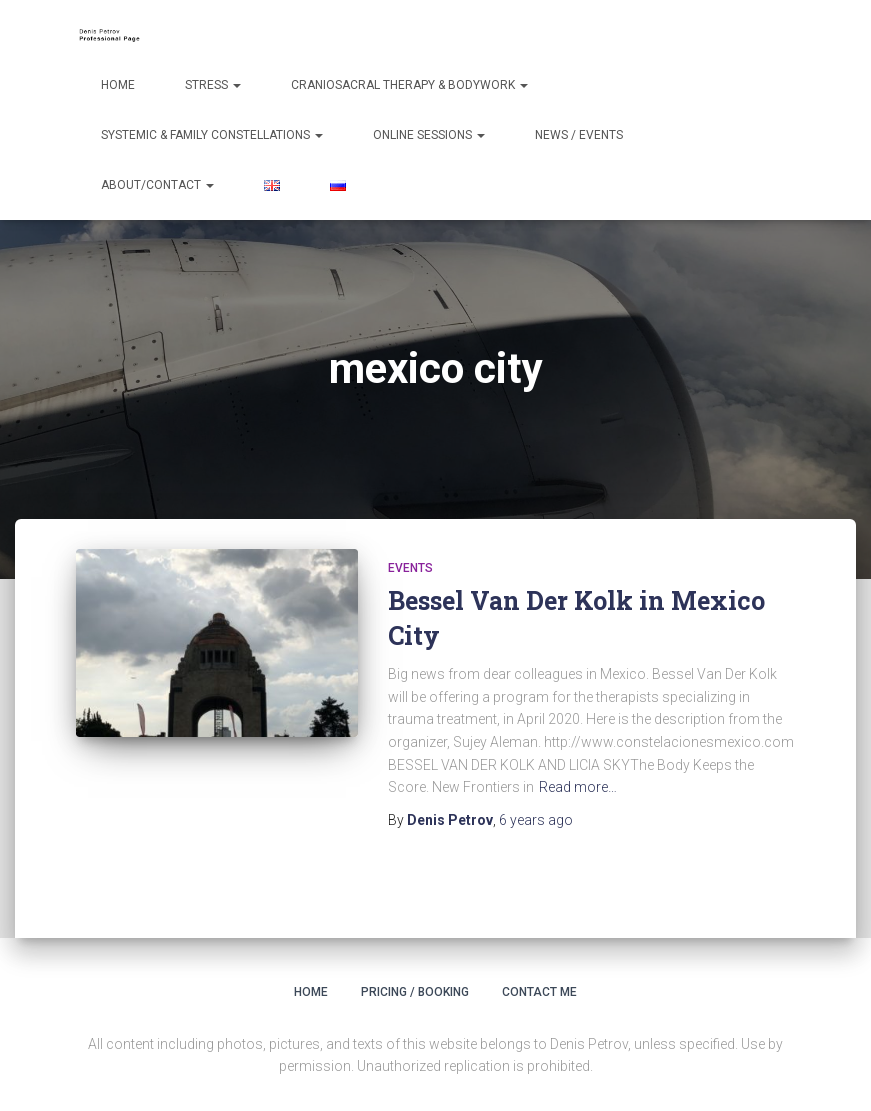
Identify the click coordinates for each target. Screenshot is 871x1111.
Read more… (578, 787)
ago (536, 820)
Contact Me (539, 992)
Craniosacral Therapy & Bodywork (409, 85)
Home (118, 85)
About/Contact (157, 185)
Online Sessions (429, 135)
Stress (213, 85)
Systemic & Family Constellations (212, 135)
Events (410, 568)
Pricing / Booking (415, 992)
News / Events (579, 135)
